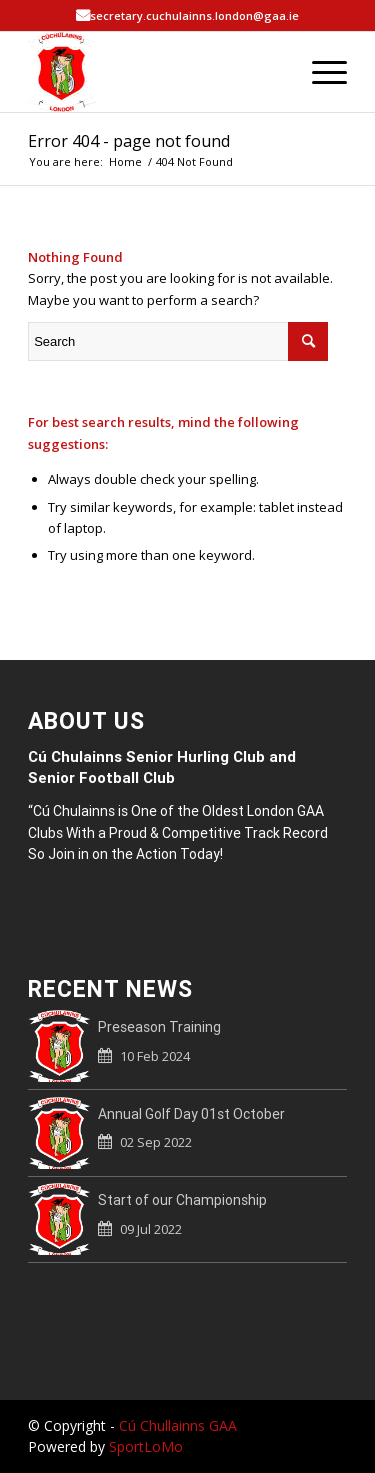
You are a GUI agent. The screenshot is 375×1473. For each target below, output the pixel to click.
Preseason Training (159, 1027)
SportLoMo (146, 1446)
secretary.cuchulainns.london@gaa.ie (194, 15)
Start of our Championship (182, 1200)
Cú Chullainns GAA (178, 1425)
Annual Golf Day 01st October (191, 1114)
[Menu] (319, 72)
